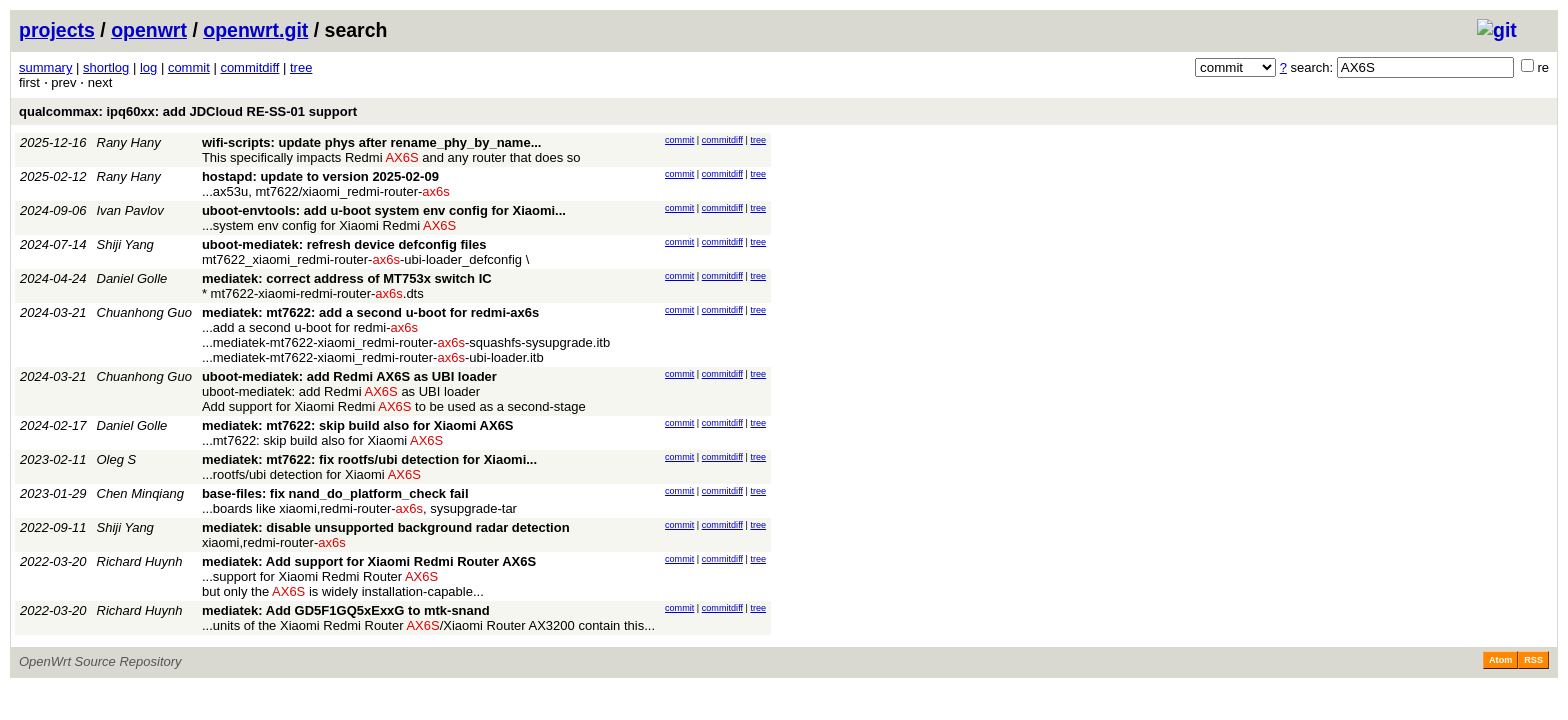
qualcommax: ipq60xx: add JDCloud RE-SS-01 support (188, 111)
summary (45, 67)
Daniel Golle (132, 278)
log (148, 67)
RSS (1533, 660)
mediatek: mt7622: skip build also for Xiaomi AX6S (358, 425)
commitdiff (249, 67)
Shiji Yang (125, 244)
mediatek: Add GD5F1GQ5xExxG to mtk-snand (346, 610)
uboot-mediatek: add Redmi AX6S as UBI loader (349, 376)
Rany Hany (129, 142)
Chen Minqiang (140, 493)
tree (301, 67)
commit (189, 67)
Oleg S (117, 459)
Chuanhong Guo (144, 312)
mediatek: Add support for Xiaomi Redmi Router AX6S (369, 561)
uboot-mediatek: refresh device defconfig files (344, 244)
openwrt (149, 30)
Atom (1500, 660)
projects (57, 30)
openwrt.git (255, 30)
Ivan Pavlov (130, 210)
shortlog (106, 67)
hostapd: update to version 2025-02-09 (320, 176)
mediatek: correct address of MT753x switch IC (347, 278)
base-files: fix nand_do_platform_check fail (335, 493)
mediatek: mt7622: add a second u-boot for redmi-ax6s (370, 312)
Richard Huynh (140, 561)
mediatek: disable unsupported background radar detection (386, 527)
